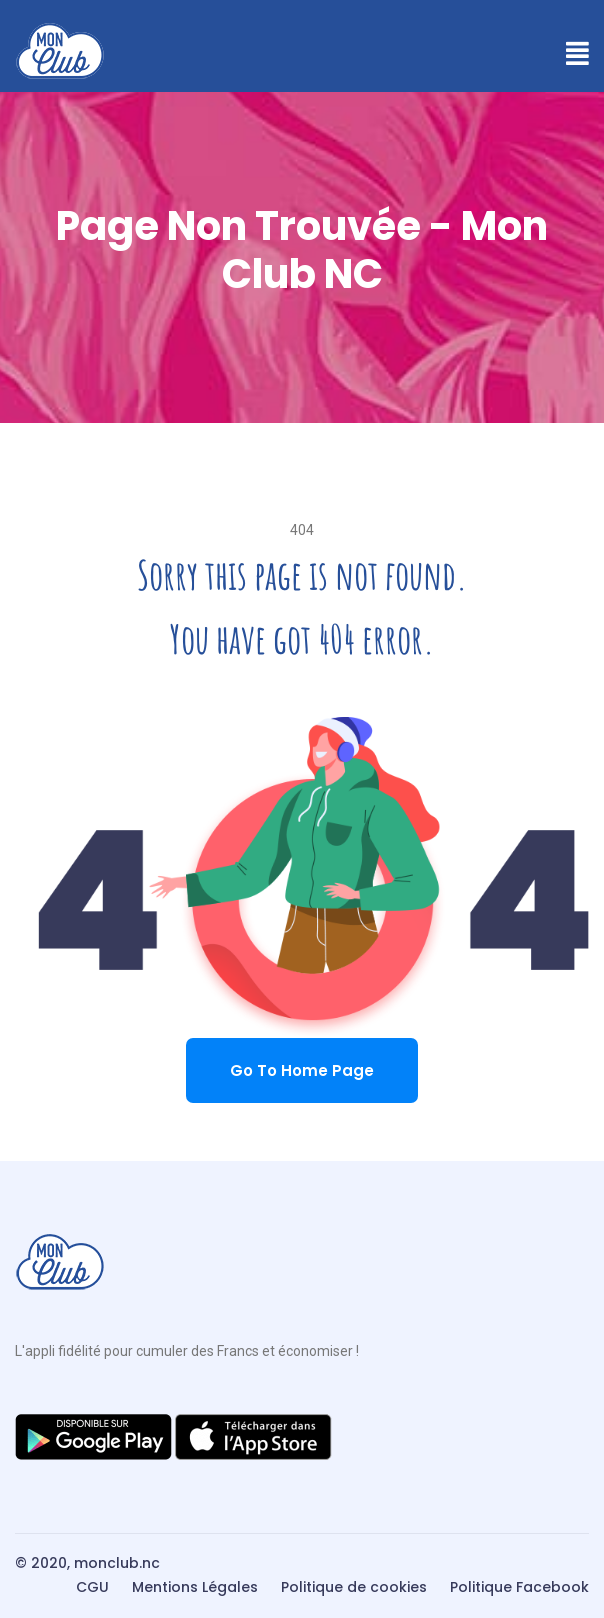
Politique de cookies (354, 1587)
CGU (92, 1587)
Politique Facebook (519, 1587)
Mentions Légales (195, 1587)
